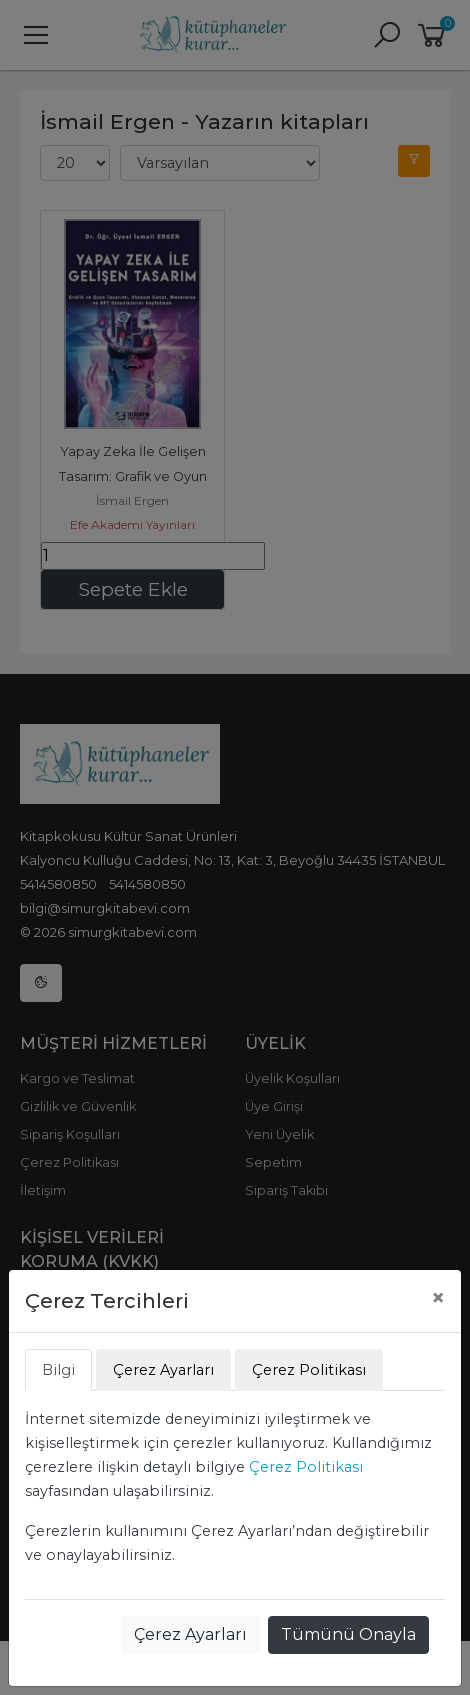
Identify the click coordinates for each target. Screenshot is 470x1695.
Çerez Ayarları (190, 1634)
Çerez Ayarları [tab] (163, 1370)
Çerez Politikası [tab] (309, 1370)
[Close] (438, 1298)
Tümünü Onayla (348, 1634)
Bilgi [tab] (58, 1370)
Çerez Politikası (306, 1467)
